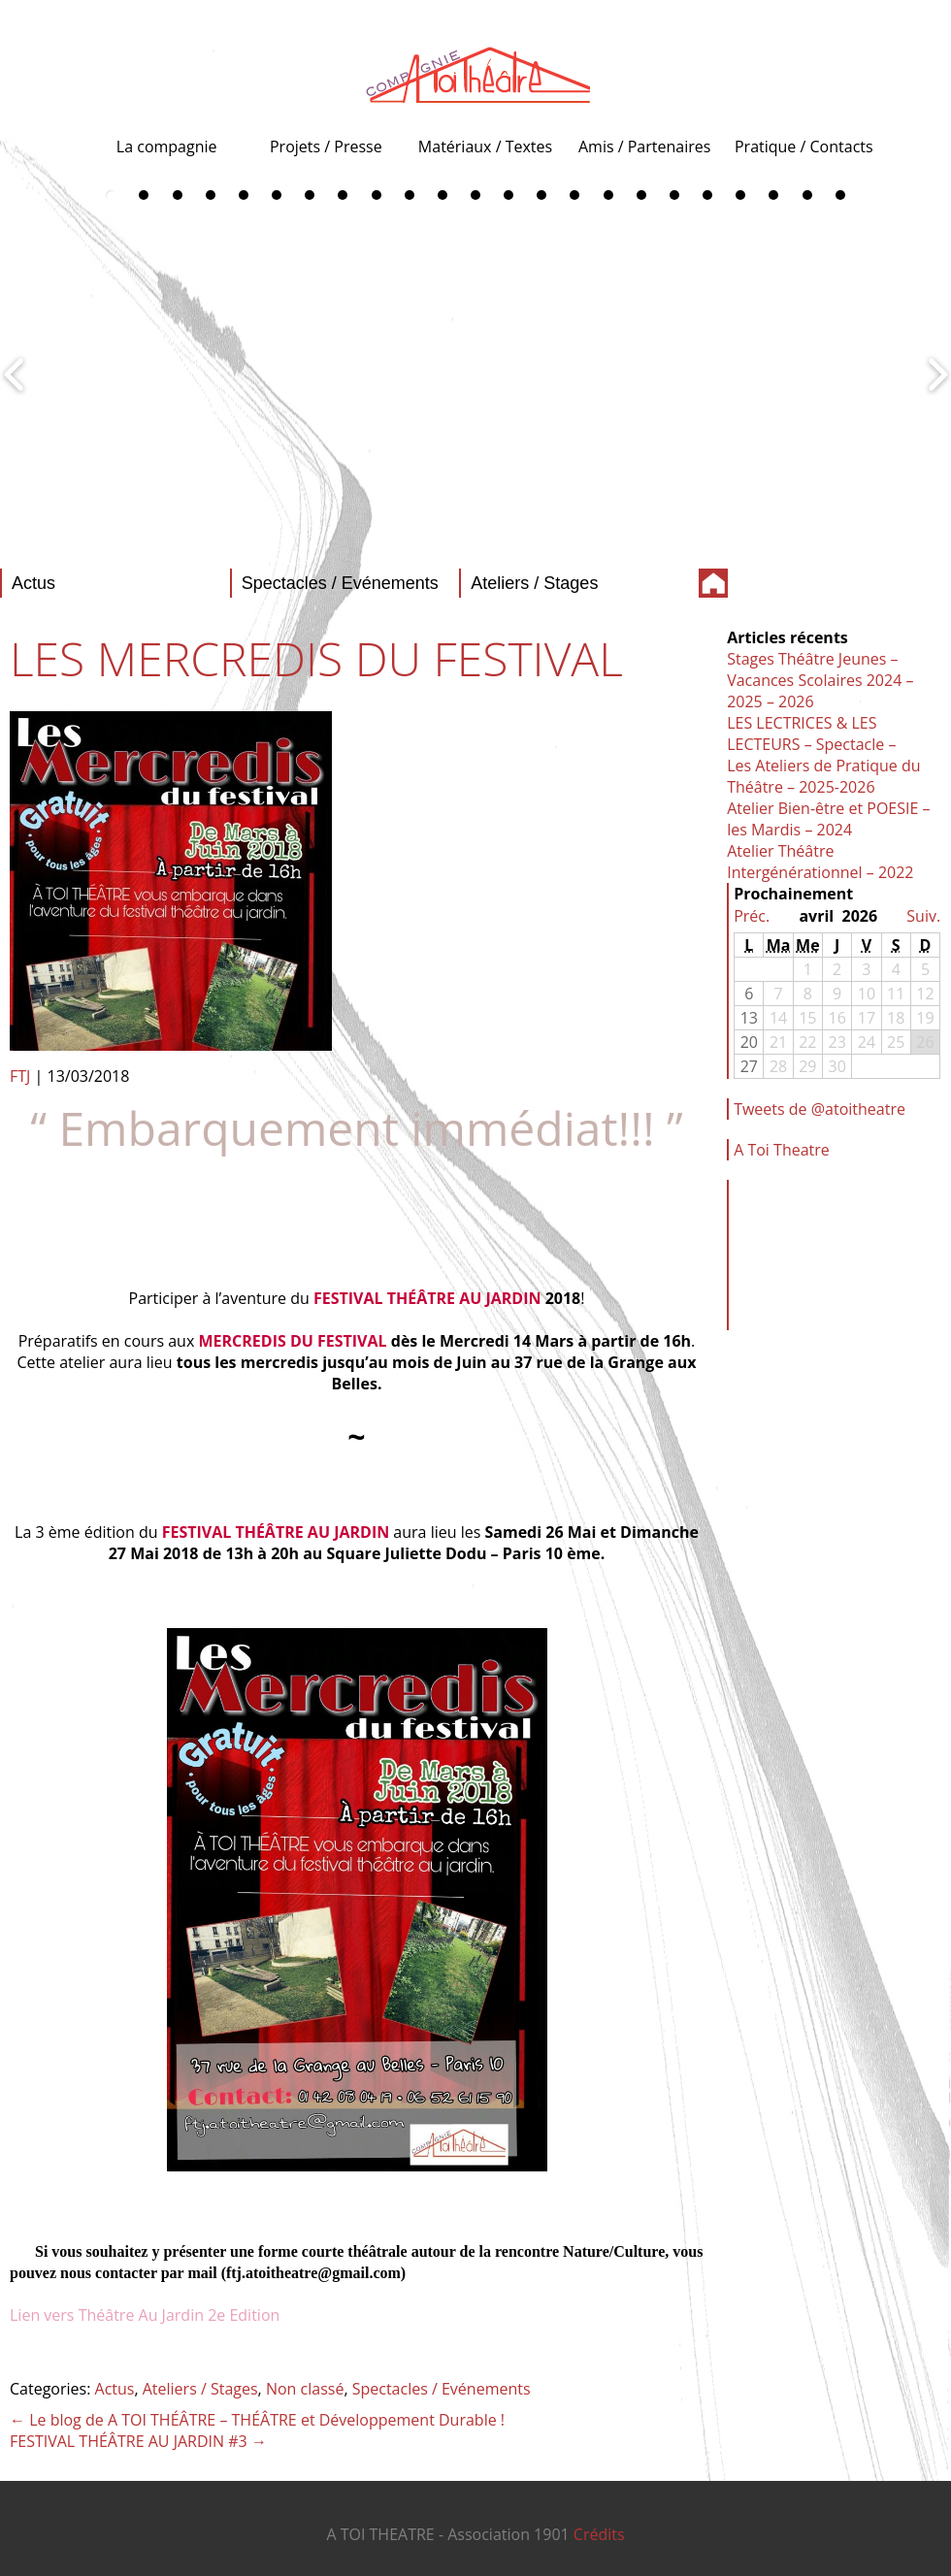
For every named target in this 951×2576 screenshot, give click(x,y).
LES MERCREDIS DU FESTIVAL (316, 658)
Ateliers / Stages (200, 2388)
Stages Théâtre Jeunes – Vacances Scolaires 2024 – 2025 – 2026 (820, 680)
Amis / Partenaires (644, 146)
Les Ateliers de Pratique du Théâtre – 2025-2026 (823, 776)
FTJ (20, 1076)
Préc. (752, 916)
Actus (115, 2388)
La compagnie (166, 146)
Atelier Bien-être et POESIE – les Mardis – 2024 (828, 819)
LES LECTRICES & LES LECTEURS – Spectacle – (811, 733)
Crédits (599, 2534)
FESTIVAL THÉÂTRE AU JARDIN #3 (138, 2441)
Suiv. (923, 916)
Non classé (305, 2388)
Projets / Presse (326, 146)
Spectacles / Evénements (441, 2388)
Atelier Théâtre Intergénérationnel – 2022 (820, 861)
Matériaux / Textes (485, 146)
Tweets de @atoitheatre (819, 1109)
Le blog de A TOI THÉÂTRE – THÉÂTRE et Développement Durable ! (257, 2419)
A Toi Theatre (782, 1149)
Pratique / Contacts (804, 146)
